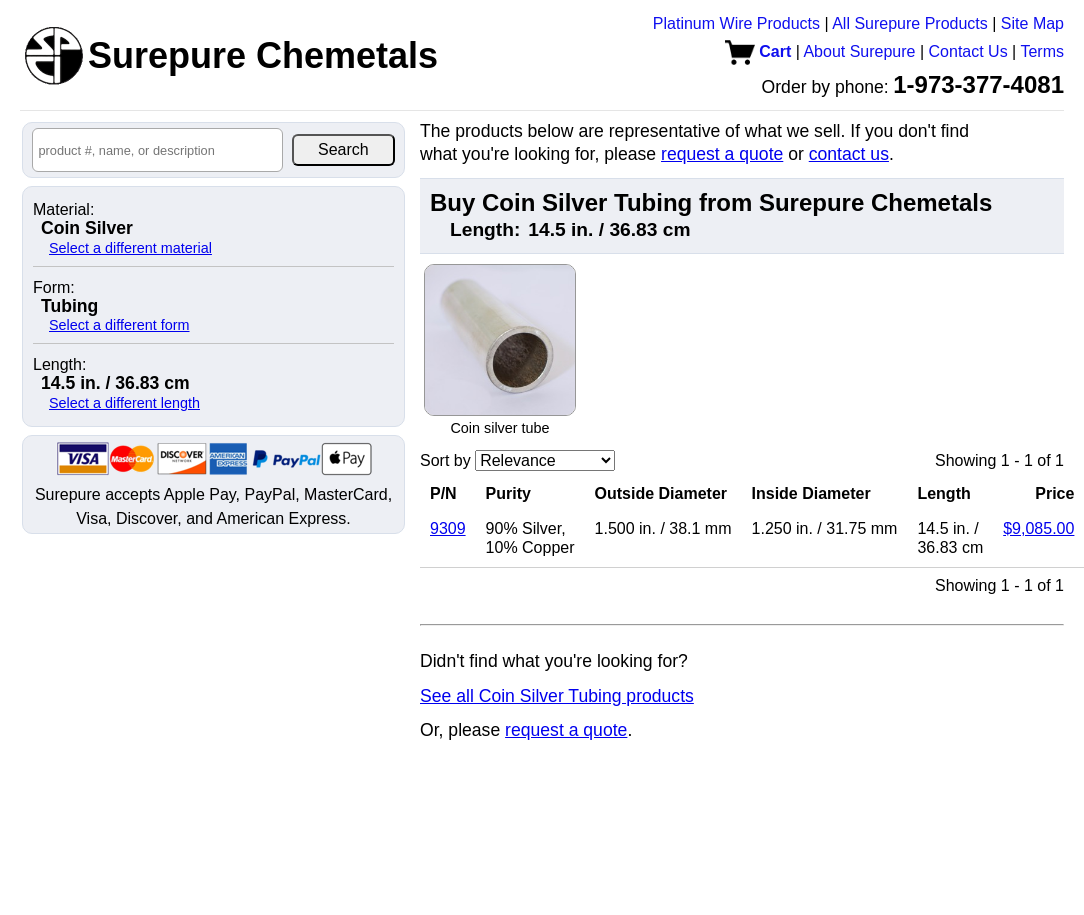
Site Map (1032, 23)
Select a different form (119, 325)
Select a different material (130, 248)
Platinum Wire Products (736, 23)
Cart (758, 51)
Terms (1042, 51)
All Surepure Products (910, 23)
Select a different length (124, 403)
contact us (849, 154)
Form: (54, 288)
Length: (59, 365)
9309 (448, 528)
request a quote (722, 154)
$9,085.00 (1038, 528)
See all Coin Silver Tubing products (557, 696)
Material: (63, 210)
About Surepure (859, 51)
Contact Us (968, 51)
